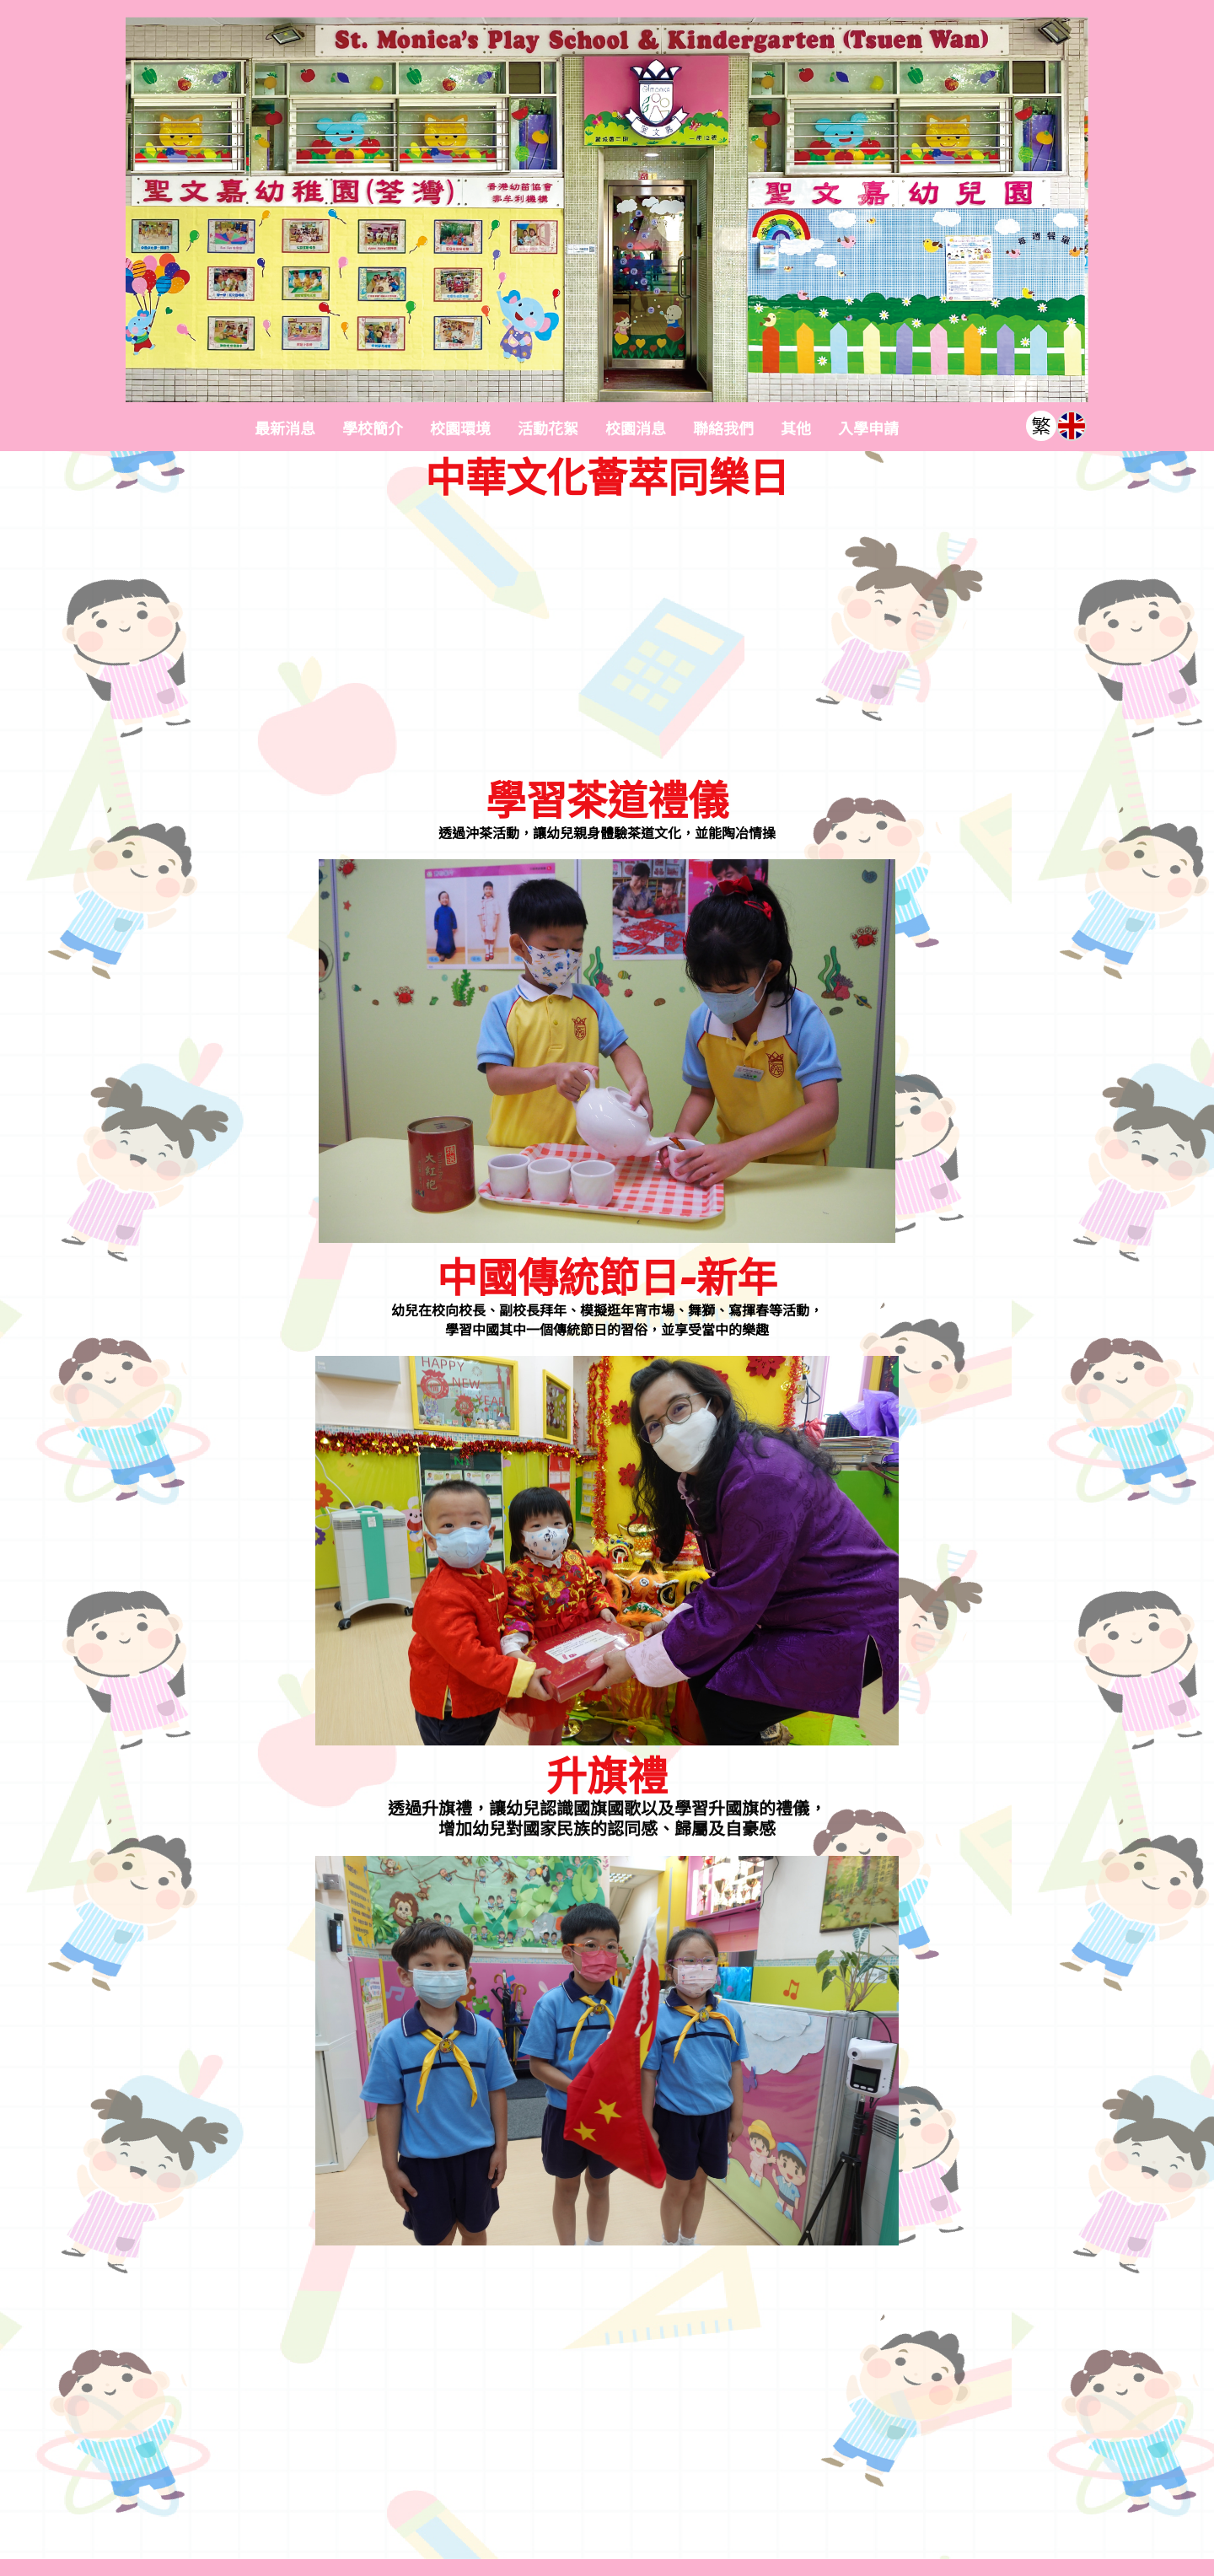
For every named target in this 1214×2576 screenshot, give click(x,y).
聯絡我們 (723, 429)
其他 (796, 429)
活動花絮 (548, 429)
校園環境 (460, 429)
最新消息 (285, 429)
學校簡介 (372, 429)
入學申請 (868, 429)
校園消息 (635, 429)
